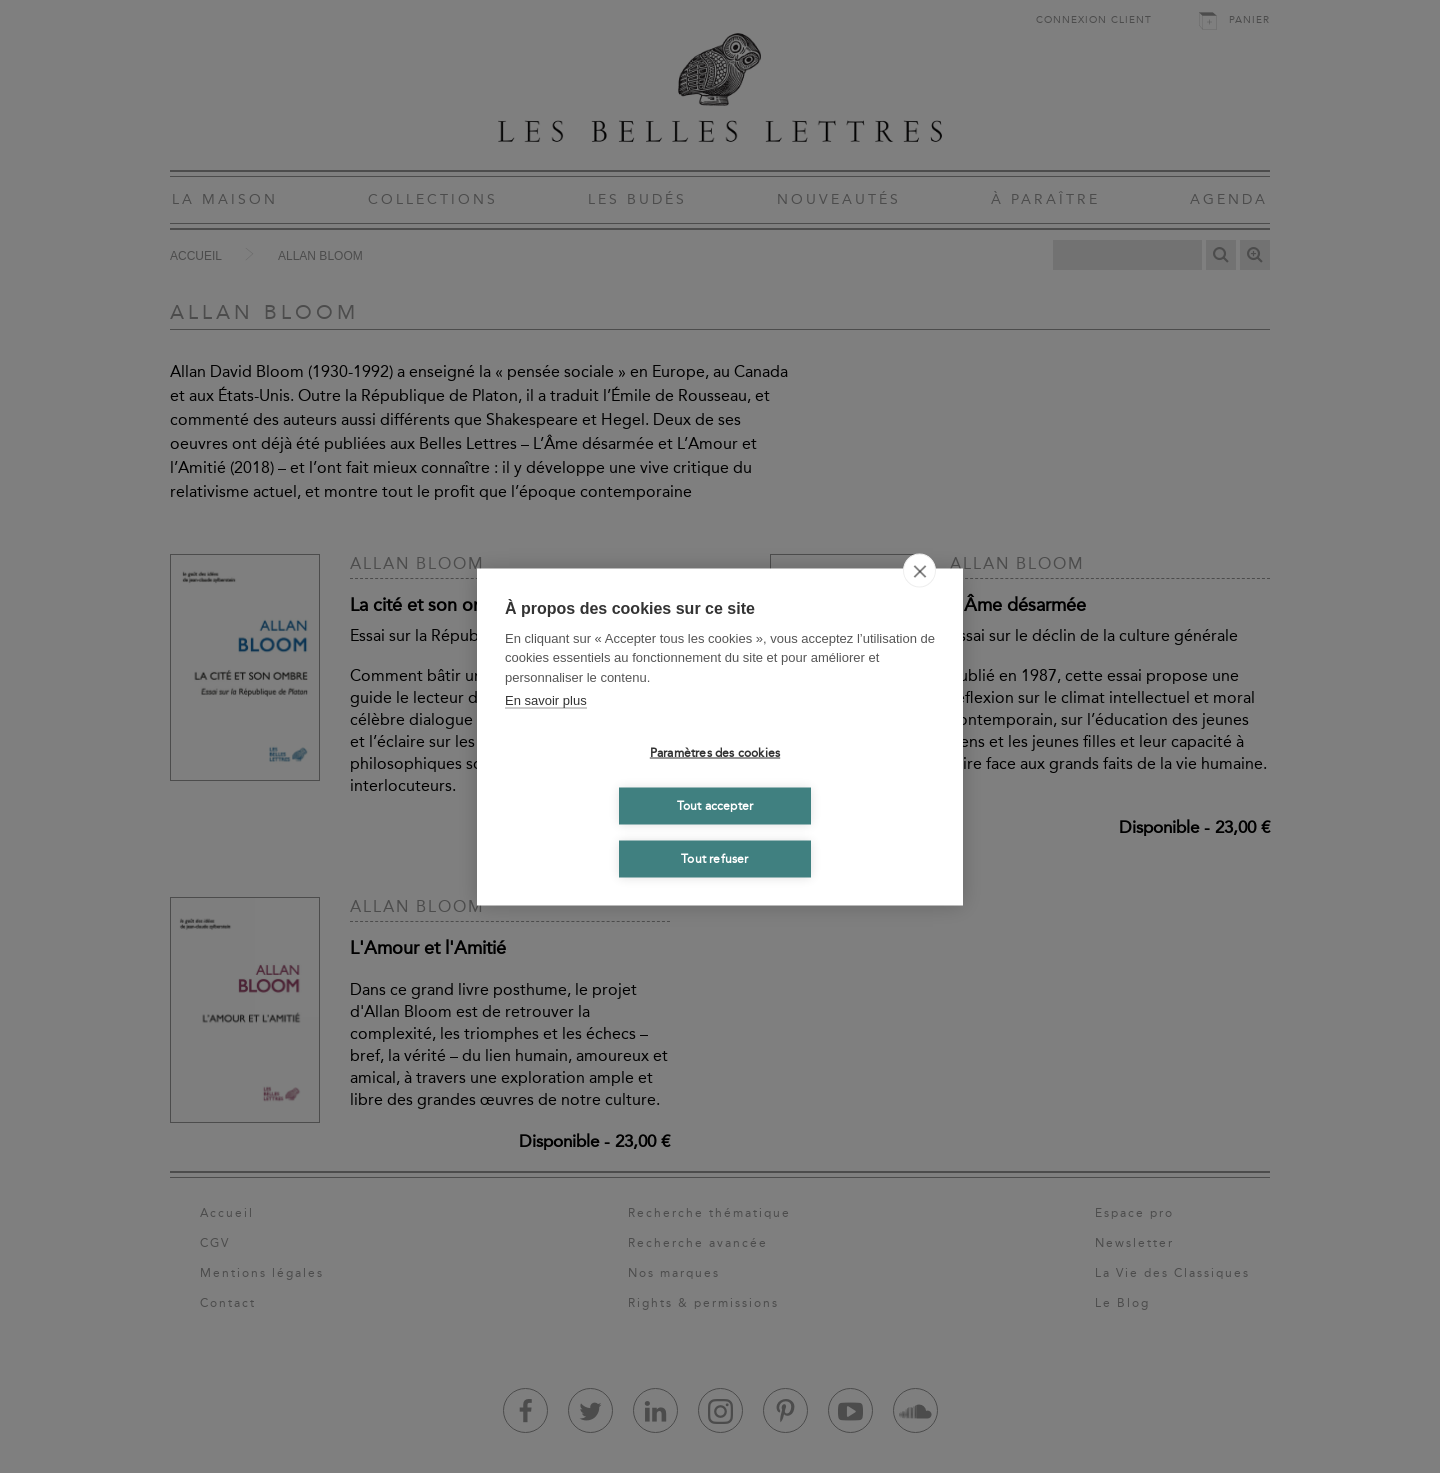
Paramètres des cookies (715, 753)
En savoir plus (546, 700)
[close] (919, 570)
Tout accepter (715, 806)
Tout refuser (714, 859)
